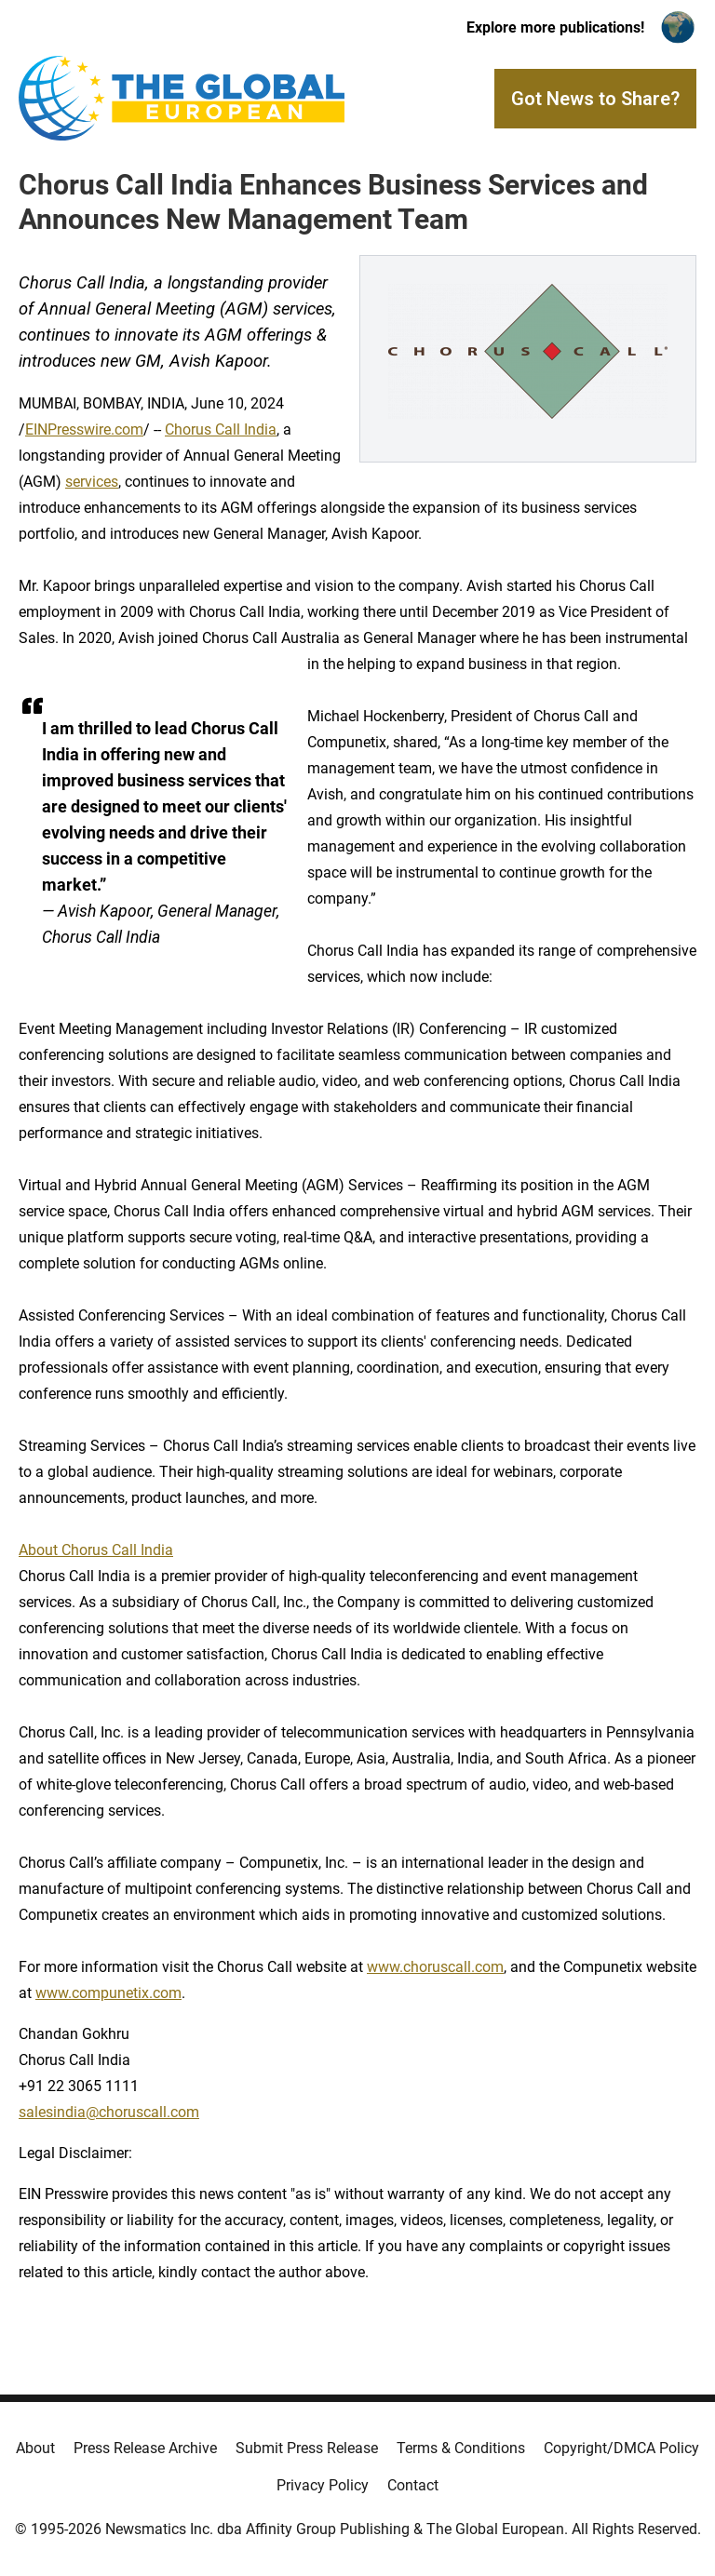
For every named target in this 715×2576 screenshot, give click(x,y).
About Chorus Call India (96, 1550)
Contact (412, 2485)
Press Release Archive (145, 2448)
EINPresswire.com (84, 429)
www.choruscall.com (435, 1967)
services (91, 481)
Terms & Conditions (461, 2448)
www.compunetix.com (108, 1993)
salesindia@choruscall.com (109, 2112)
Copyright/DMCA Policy (621, 2448)
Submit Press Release (307, 2448)
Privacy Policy (323, 2485)
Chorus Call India (221, 429)
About (35, 2448)
